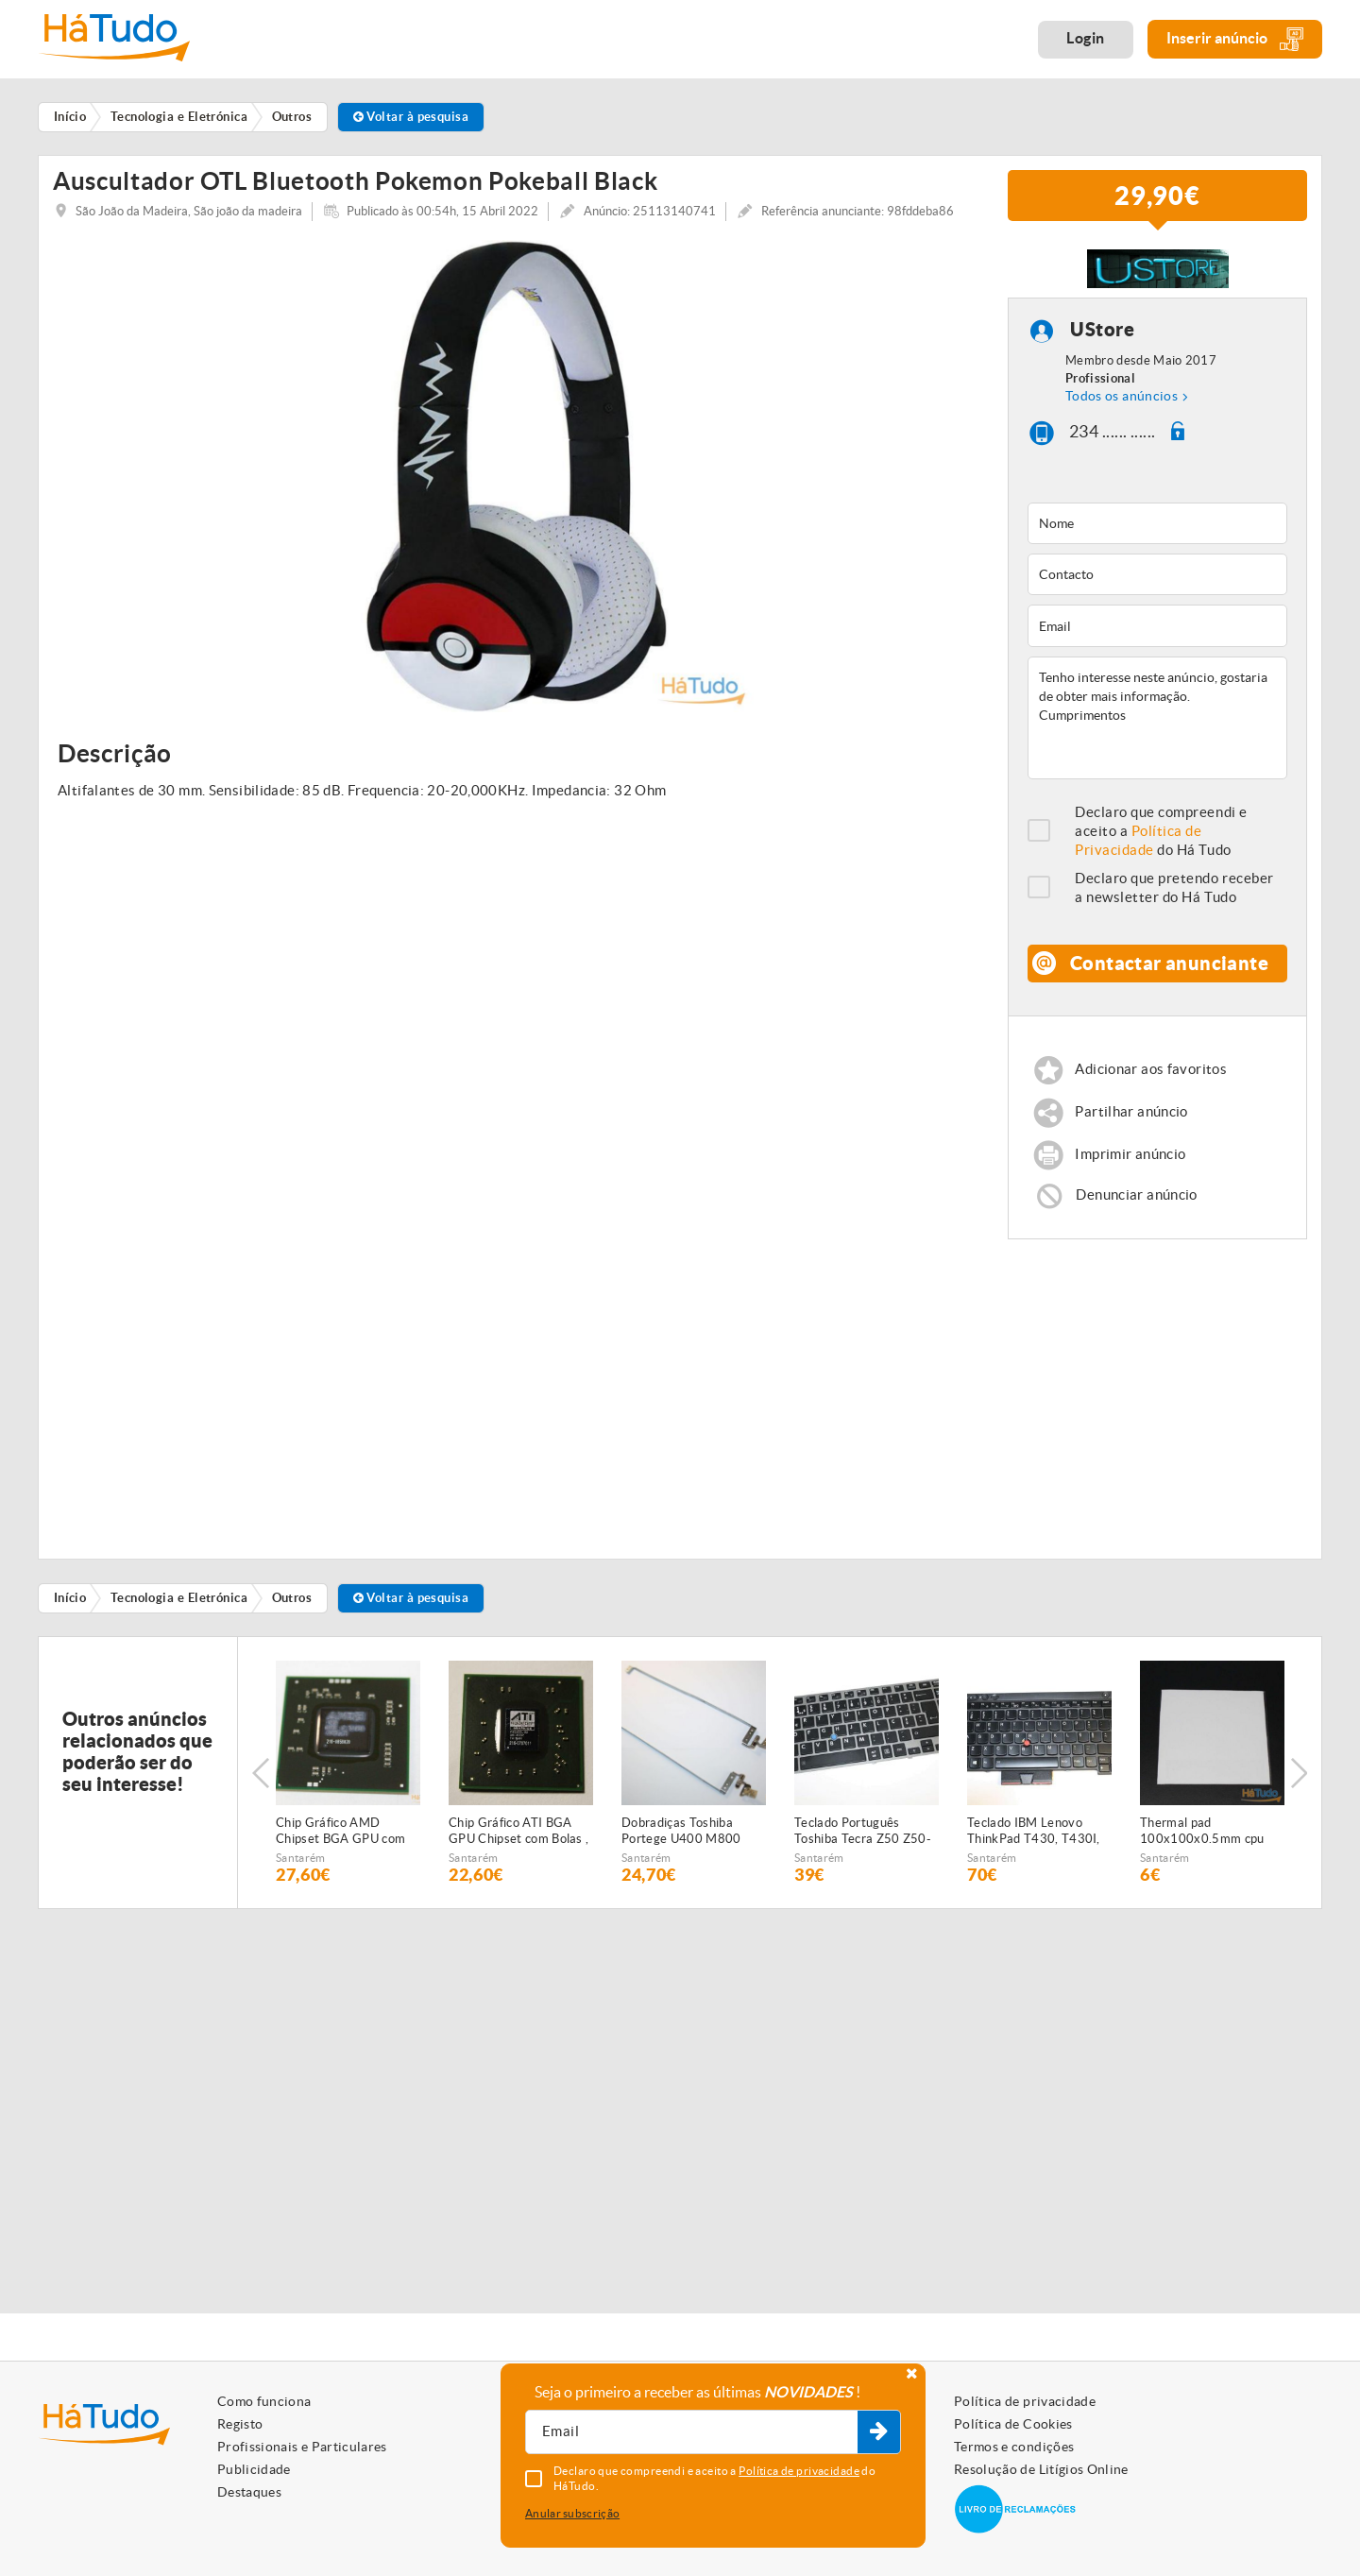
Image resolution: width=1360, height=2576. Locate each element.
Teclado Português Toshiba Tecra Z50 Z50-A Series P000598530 (862, 1838)
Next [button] (1298, 1779)
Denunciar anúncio (1136, 1200)
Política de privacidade (1025, 2401)
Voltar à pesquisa (411, 117)
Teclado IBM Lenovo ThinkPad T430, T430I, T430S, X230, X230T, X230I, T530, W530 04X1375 (1033, 1838)
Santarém (300, 1864)
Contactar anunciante (1169, 969)
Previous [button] (260, 1779)
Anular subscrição (572, 2513)
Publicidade (254, 2469)
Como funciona (264, 2401)
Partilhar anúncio (1131, 1118)
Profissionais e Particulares (302, 2446)
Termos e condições (1014, 2446)
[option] (516, 482)
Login (1085, 37)
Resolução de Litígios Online (1041, 2469)
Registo (240, 2423)
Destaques (249, 2491)
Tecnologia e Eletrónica (178, 1604)
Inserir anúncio (1234, 39)
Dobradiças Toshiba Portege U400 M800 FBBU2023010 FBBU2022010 (681, 1838)
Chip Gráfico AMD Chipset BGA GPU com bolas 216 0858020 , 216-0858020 (340, 1838)
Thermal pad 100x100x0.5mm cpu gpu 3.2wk (1202, 1838)
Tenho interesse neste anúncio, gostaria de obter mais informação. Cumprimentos (1157, 723)
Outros (292, 1604)
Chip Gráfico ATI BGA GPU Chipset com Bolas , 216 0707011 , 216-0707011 (518, 1838)
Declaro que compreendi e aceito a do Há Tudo (1161, 836)
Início (70, 1604)
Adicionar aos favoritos (1151, 1075)
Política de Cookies (1013, 2423)
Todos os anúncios (1121, 402)
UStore (1102, 336)
